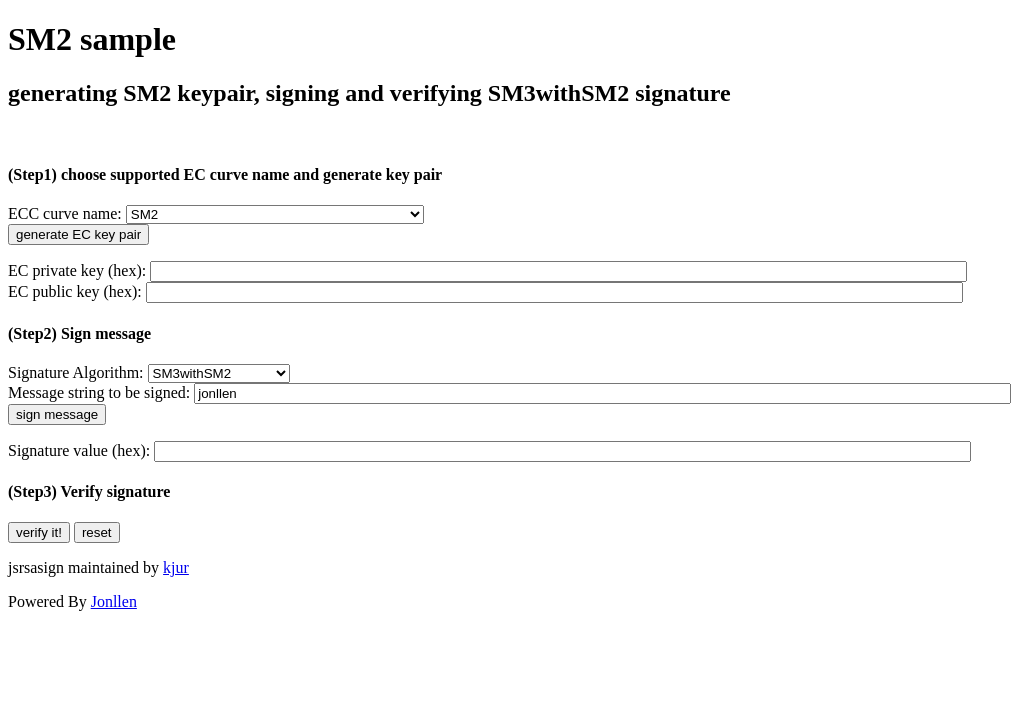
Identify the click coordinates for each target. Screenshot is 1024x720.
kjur (176, 567)
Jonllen (114, 601)
